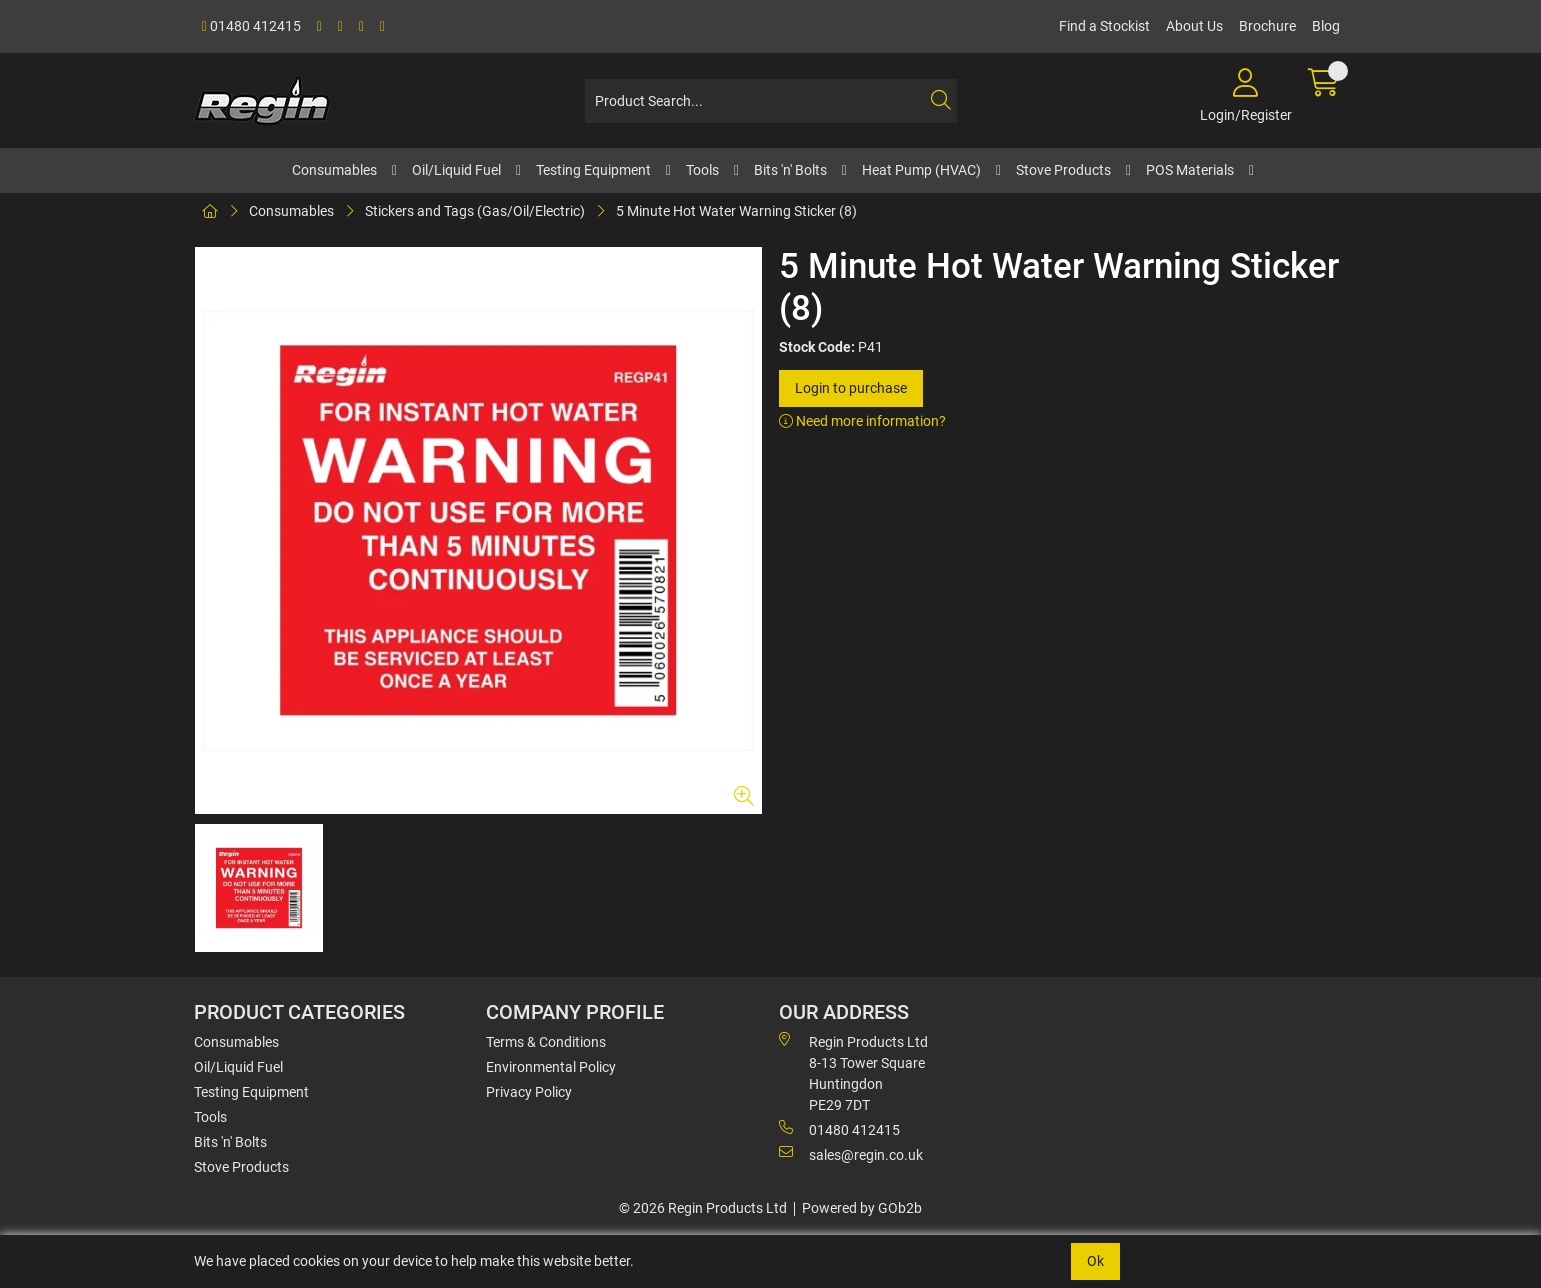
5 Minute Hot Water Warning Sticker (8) (736, 211)
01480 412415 (251, 26)
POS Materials (1190, 170)
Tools (702, 170)
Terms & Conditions (546, 1042)
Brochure (1267, 26)
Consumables (334, 170)
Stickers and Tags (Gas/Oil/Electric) (475, 211)
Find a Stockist (1104, 26)
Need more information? (862, 421)
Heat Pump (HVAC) (921, 170)
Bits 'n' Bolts (790, 170)
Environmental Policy (551, 1067)
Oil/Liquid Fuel (456, 170)
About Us (1194, 26)
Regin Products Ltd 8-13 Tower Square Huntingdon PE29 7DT (853, 1072)
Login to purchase (851, 388)
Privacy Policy (529, 1092)
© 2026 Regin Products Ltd (703, 1208)
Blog (1326, 26)
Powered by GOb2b (862, 1208)
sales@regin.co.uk (851, 1154)
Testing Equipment (593, 170)
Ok (1095, 1261)
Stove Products (1063, 170)
